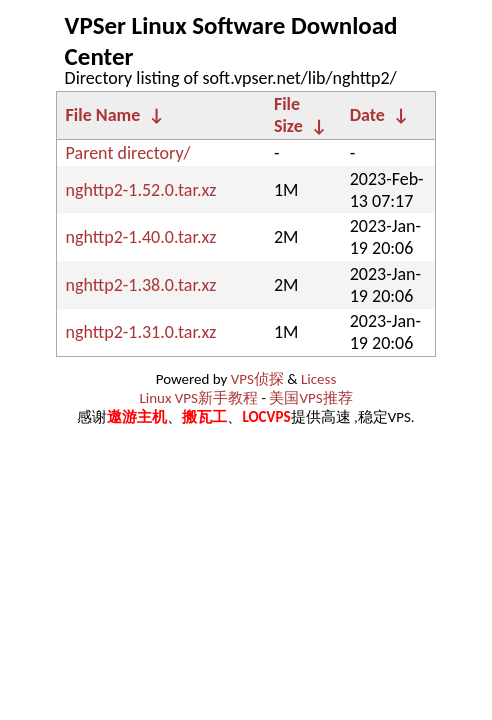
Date (367, 115)
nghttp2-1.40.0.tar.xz (141, 237)
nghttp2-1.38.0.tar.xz (141, 285)
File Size (288, 115)
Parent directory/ (128, 153)
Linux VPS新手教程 (198, 398)
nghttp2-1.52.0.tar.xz (141, 190)
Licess (318, 379)
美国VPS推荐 (310, 398)
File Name (103, 115)
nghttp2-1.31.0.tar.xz (141, 332)
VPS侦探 (257, 379)
